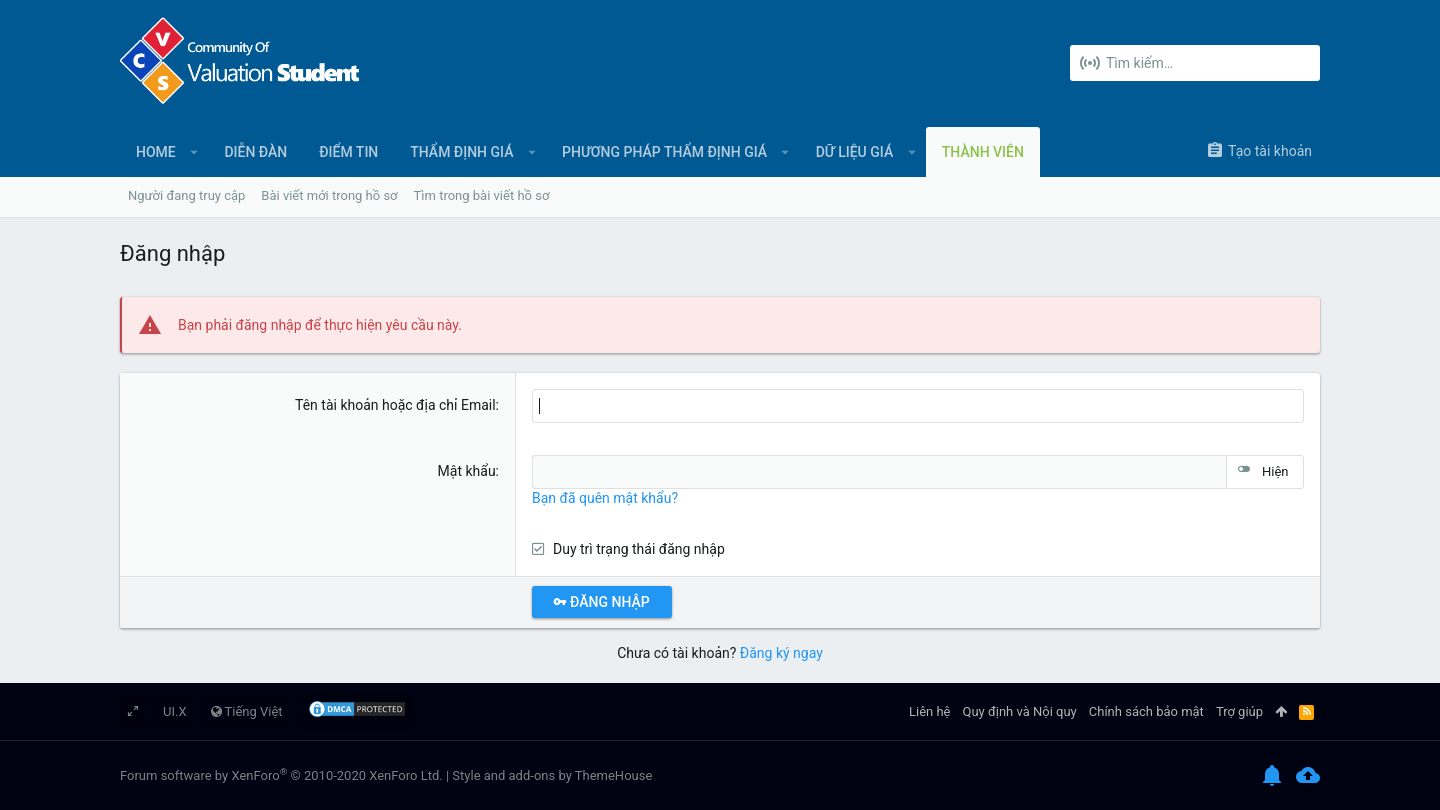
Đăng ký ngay (781, 653)
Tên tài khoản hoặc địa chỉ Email (395, 405)
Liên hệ (930, 711)
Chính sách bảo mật (1146, 711)
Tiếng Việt (247, 711)
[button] (194, 152)
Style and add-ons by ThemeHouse (552, 775)
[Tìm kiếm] (1195, 63)
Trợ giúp (1239, 711)
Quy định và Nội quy (1020, 711)
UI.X (175, 711)
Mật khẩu (467, 471)
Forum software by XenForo (281, 775)
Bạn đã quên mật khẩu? (605, 498)
